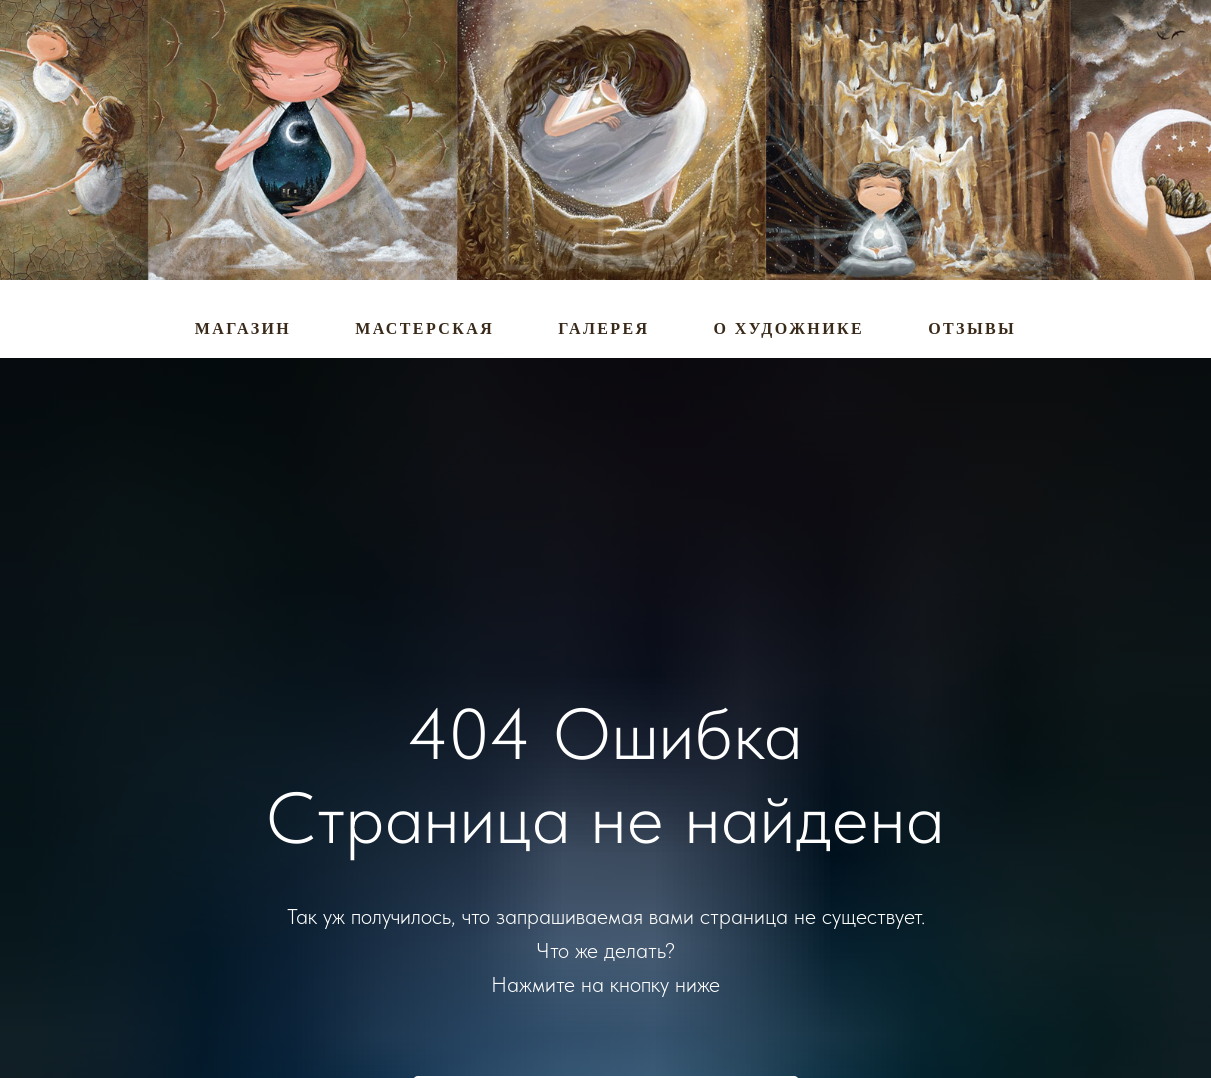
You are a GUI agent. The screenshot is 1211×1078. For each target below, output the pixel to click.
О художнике (789, 328)
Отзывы (972, 328)
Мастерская (424, 328)
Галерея (603, 328)
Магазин (243, 328)
